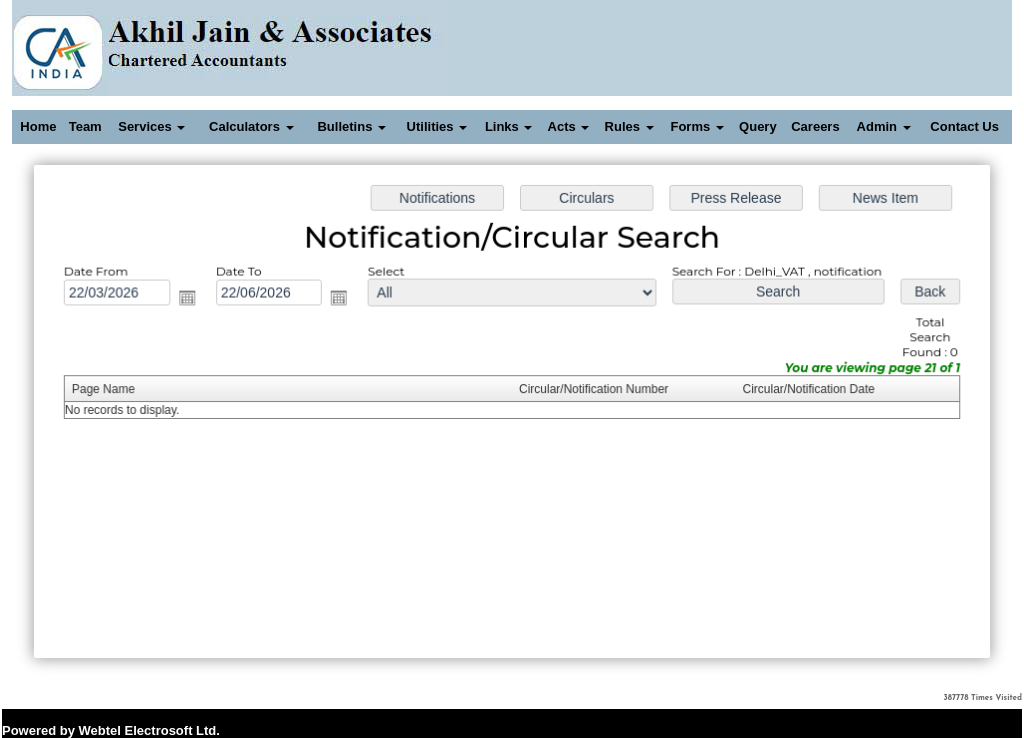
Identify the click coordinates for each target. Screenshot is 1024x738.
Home (38, 126)
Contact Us (964, 126)
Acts (569, 126)
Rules (629, 126)
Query (758, 126)
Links (509, 126)
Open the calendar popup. (192, 300)
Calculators (251, 126)
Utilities (437, 126)
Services (151, 126)
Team (85, 126)
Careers (815, 126)
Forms (696, 126)
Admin (884, 126)
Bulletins (351, 126)
